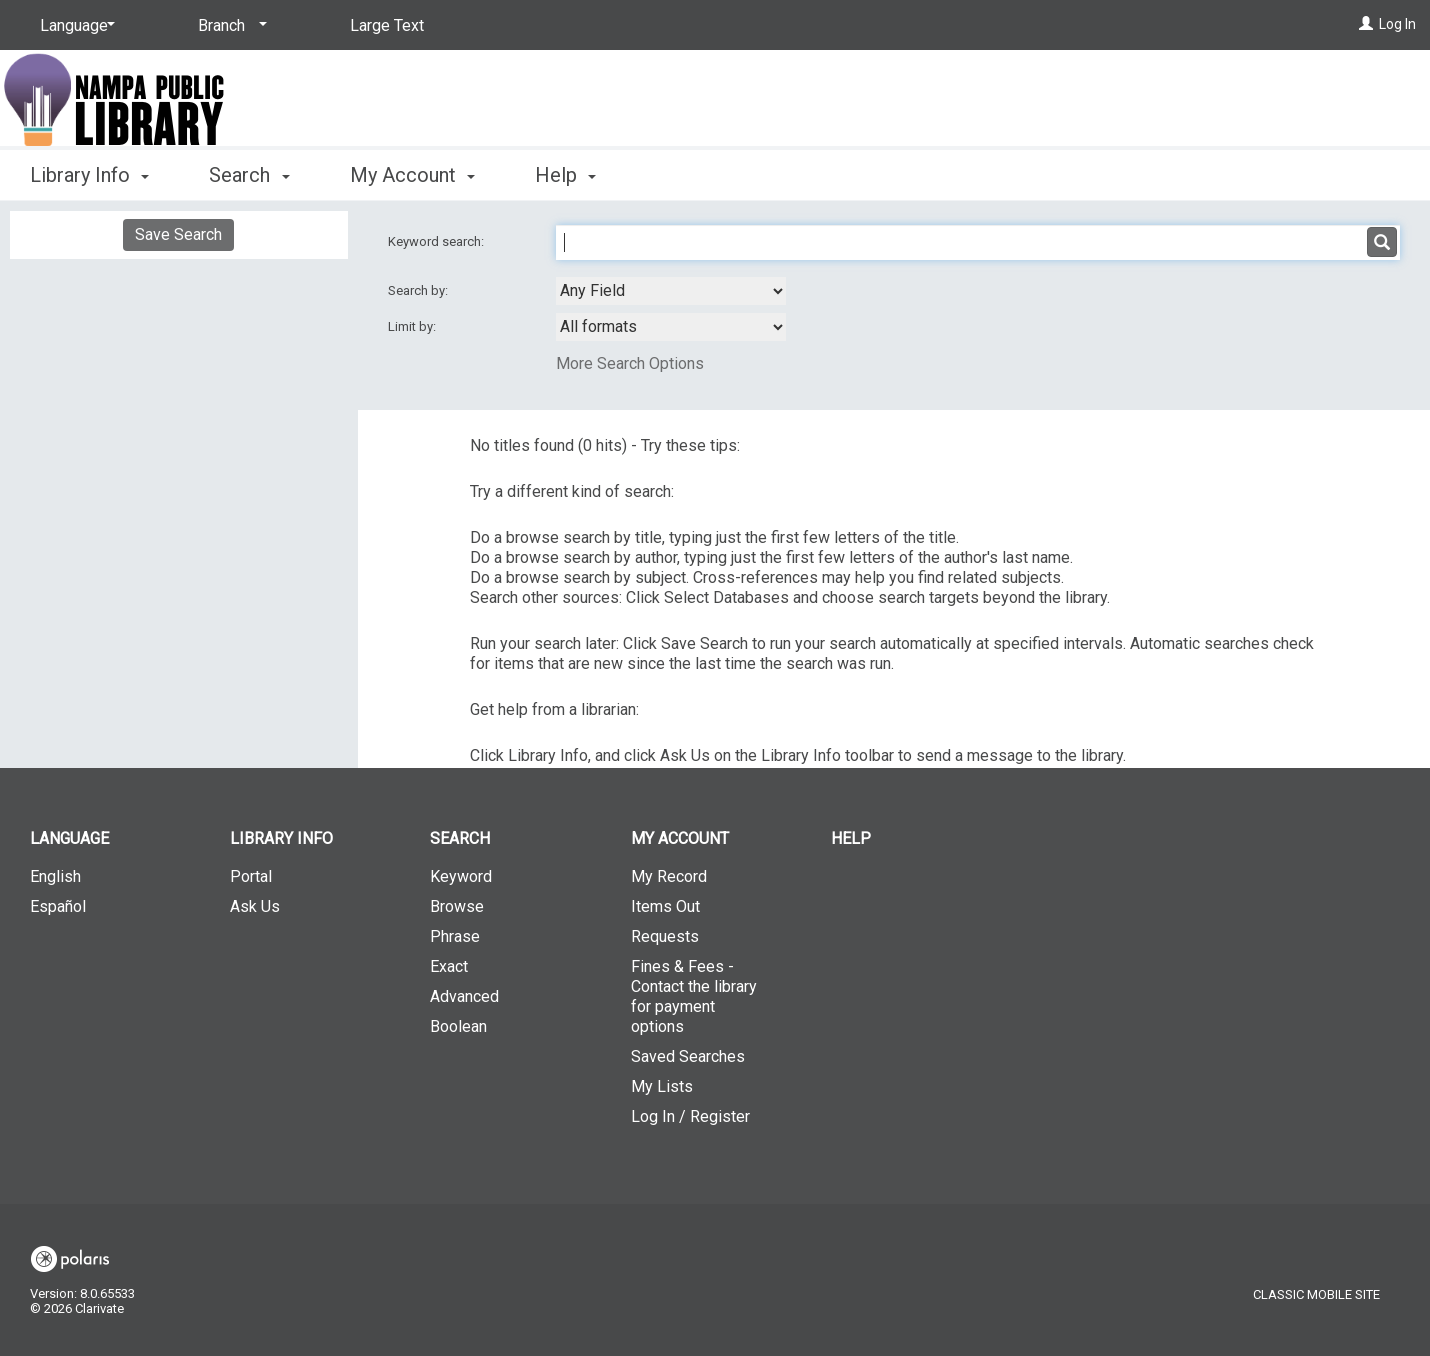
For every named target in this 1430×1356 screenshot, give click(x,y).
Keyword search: (437, 241)
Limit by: (413, 326)
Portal (251, 876)
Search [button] (249, 175)
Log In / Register (690, 1116)
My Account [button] (412, 175)
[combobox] (671, 291)
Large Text (387, 25)
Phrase (455, 936)
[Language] (74, 26)
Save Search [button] (178, 234)
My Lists (662, 1086)
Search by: (419, 290)
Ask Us (255, 906)
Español (58, 906)
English (55, 876)
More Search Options (630, 363)
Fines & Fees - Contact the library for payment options (694, 996)
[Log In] (1366, 24)
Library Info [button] (89, 175)
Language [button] (69, 838)
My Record (669, 876)
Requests (665, 936)
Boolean (458, 1026)
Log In (1397, 24)
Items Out (665, 906)
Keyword (461, 876)
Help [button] (565, 175)
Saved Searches (688, 1056)
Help (851, 838)
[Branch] (229, 26)
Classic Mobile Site (1316, 1294)
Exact (449, 966)
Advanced (464, 996)
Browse (457, 906)
